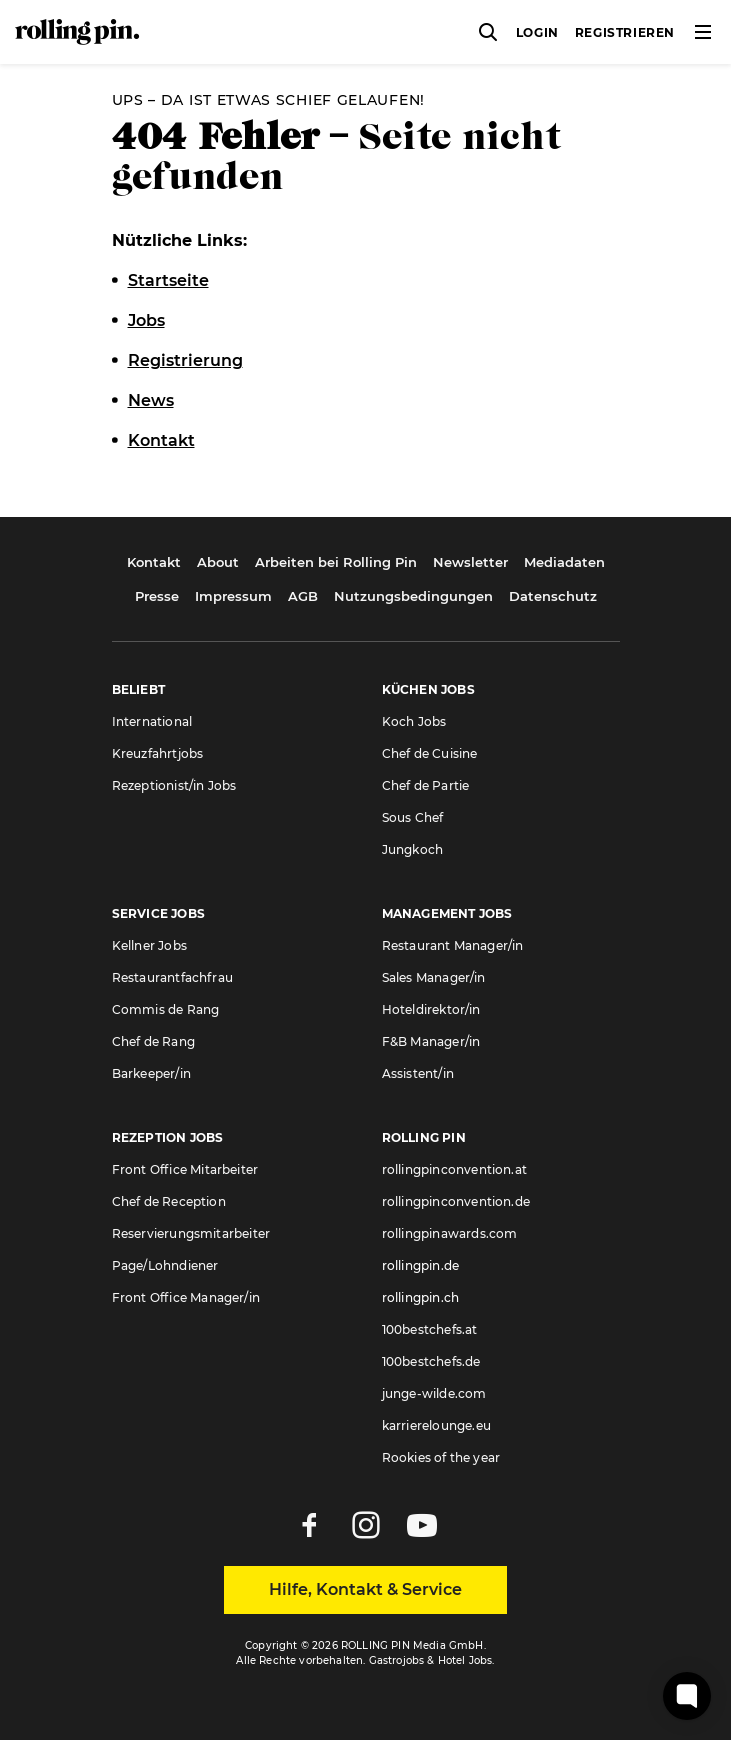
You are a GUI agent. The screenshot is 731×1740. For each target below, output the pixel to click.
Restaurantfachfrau (173, 977)
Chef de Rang (153, 1041)
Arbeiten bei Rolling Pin (336, 562)
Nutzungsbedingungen (413, 596)
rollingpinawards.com (450, 1233)
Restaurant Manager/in (453, 945)
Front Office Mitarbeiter (185, 1169)
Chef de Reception (169, 1201)
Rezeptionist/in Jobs (174, 785)
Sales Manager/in (434, 977)
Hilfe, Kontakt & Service (365, 1589)
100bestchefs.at (430, 1329)
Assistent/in (418, 1073)
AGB (303, 596)
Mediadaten (564, 562)
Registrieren (625, 32)
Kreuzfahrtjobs (158, 753)
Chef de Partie (426, 785)
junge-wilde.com (434, 1393)
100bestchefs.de (431, 1361)
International (152, 721)
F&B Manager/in (431, 1041)
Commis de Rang (166, 1009)
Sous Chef (413, 817)
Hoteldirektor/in (431, 1009)
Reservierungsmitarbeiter (191, 1233)
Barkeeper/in (151, 1073)
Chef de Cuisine (430, 753)
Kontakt (154, 562)
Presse (157, 596)
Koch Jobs (414, 721)
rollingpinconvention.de (456, 1201)
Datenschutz (553, 596)
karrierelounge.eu (436, 1425)
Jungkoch (413, 849)
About (218, 562)
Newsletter (470, 562)
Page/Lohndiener (165, 1265)
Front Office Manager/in (186, 1297)
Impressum (233, 596)
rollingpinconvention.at (455, 1169)
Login (537, 32)
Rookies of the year (441, 1457)
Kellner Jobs (149, 945)
